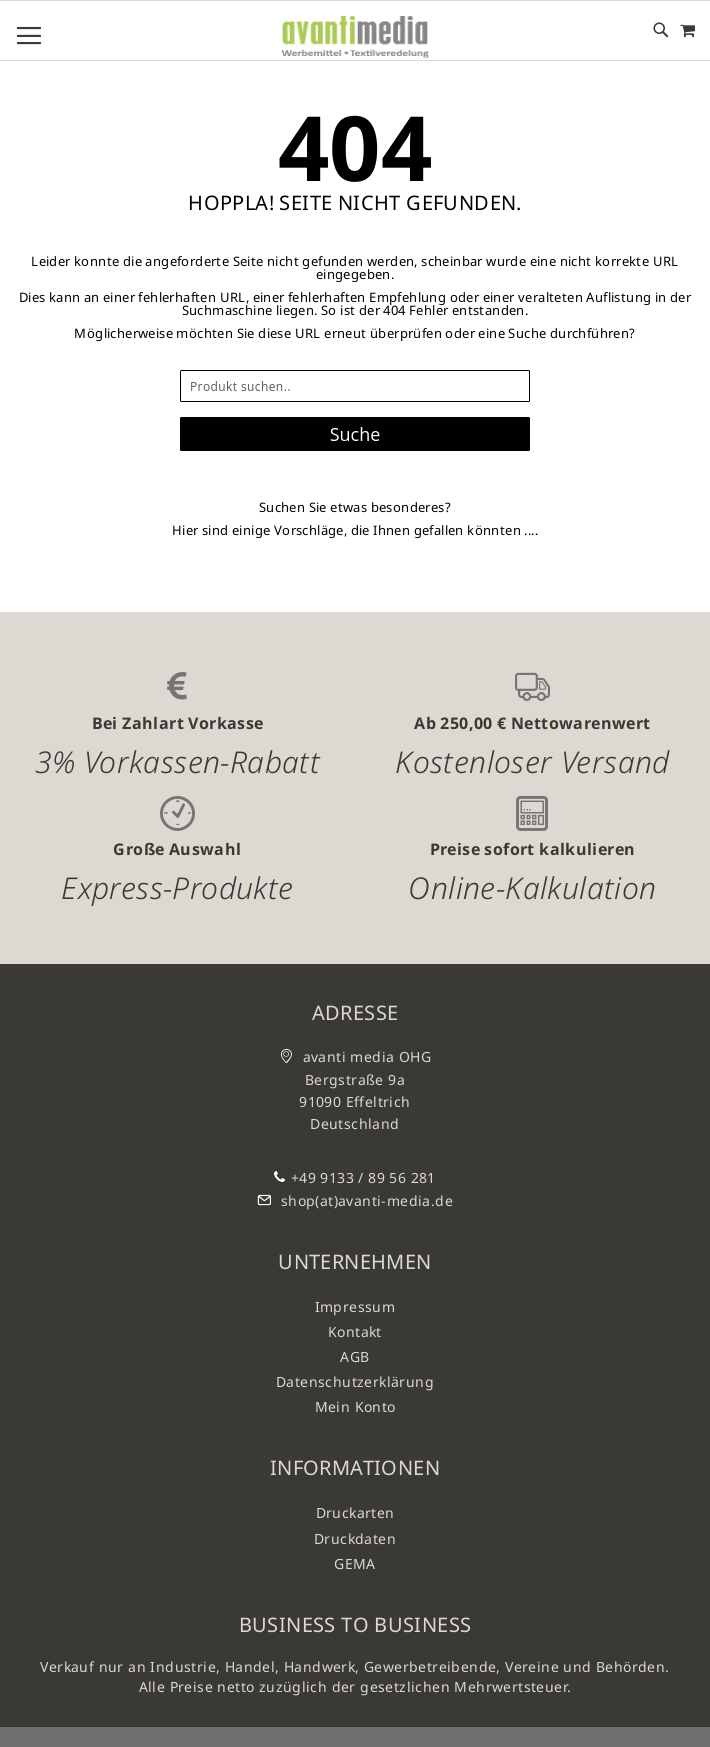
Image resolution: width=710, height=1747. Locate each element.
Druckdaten (355, 1538)
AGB (354, 1356)
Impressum (355, 1306)
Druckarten (355, 1512)
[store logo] (355, 37)
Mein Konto (355, 1406)
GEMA (355, 1563)
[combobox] (355, 386)
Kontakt (355, 1331)
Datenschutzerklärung (355, 1381)
